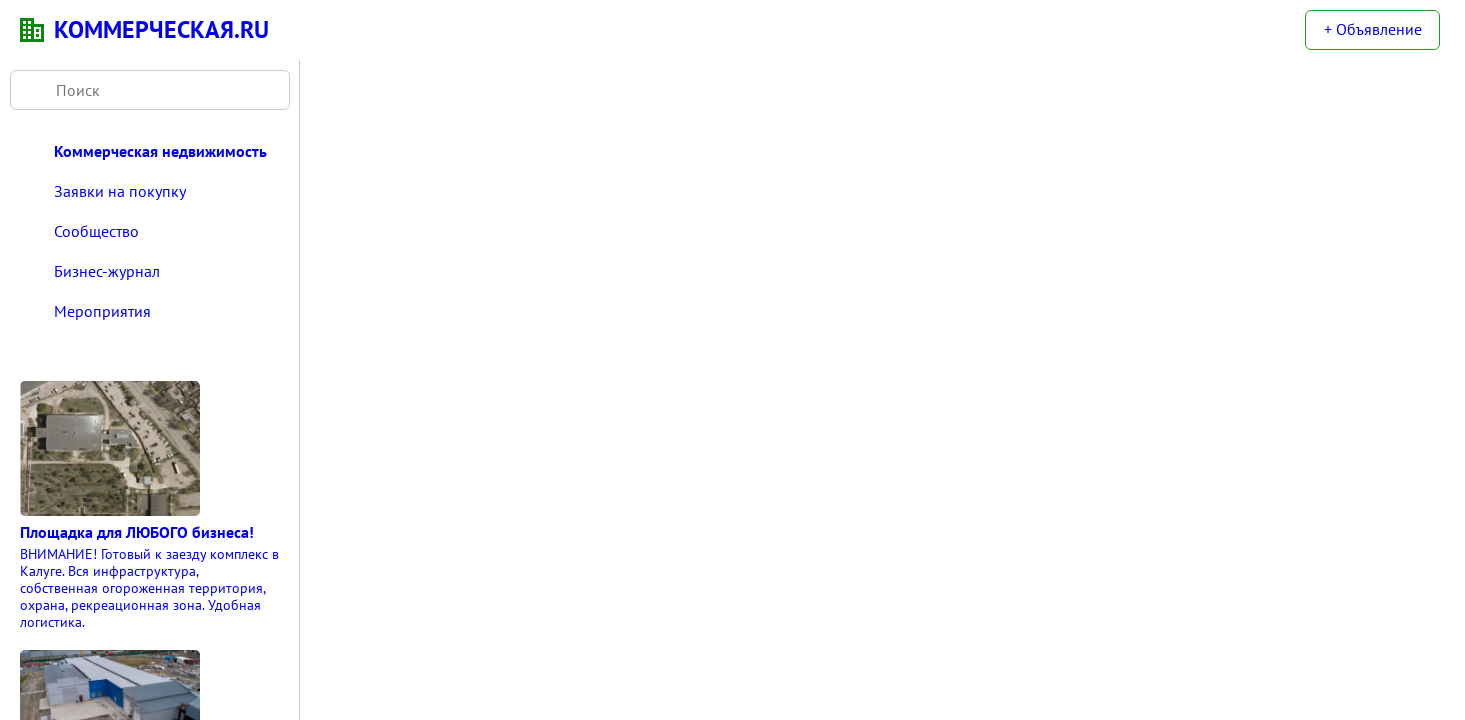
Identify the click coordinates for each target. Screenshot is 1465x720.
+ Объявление (1373, 29)
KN (32, 30)
